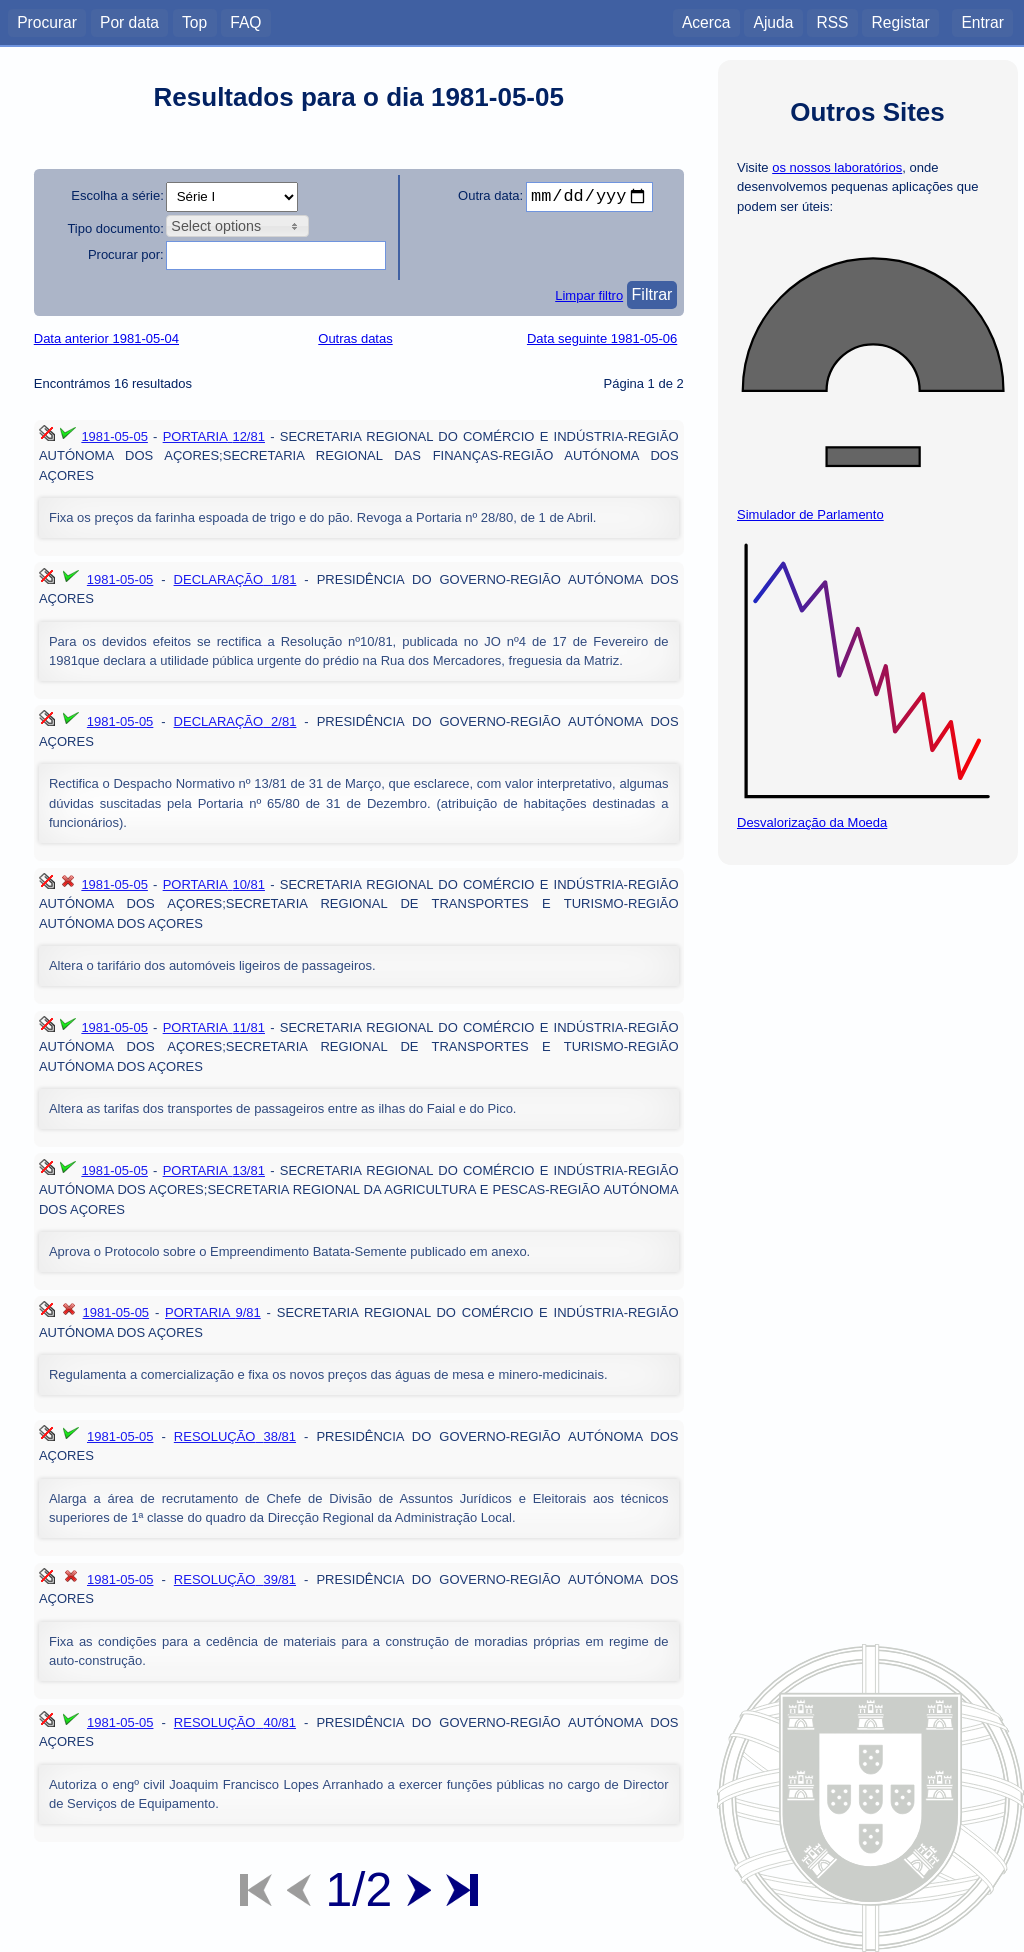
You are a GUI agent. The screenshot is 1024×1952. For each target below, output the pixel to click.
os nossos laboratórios (837, 167)
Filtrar (652, 294)
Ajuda (773, 21)
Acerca (706, 21)
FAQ (245, 21)
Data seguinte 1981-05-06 (602, 338)
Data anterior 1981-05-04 (106, 338)
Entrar (982, 21)
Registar (901, 21)
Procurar (47, 21)
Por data (129, 21)
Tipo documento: (115, 228)
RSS (832, 21)
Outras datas (355, 338)
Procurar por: (126, 254)
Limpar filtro (589, 295)
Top (194, 21)
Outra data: (490, 195)
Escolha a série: (117, 195)
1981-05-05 (114, 436)
